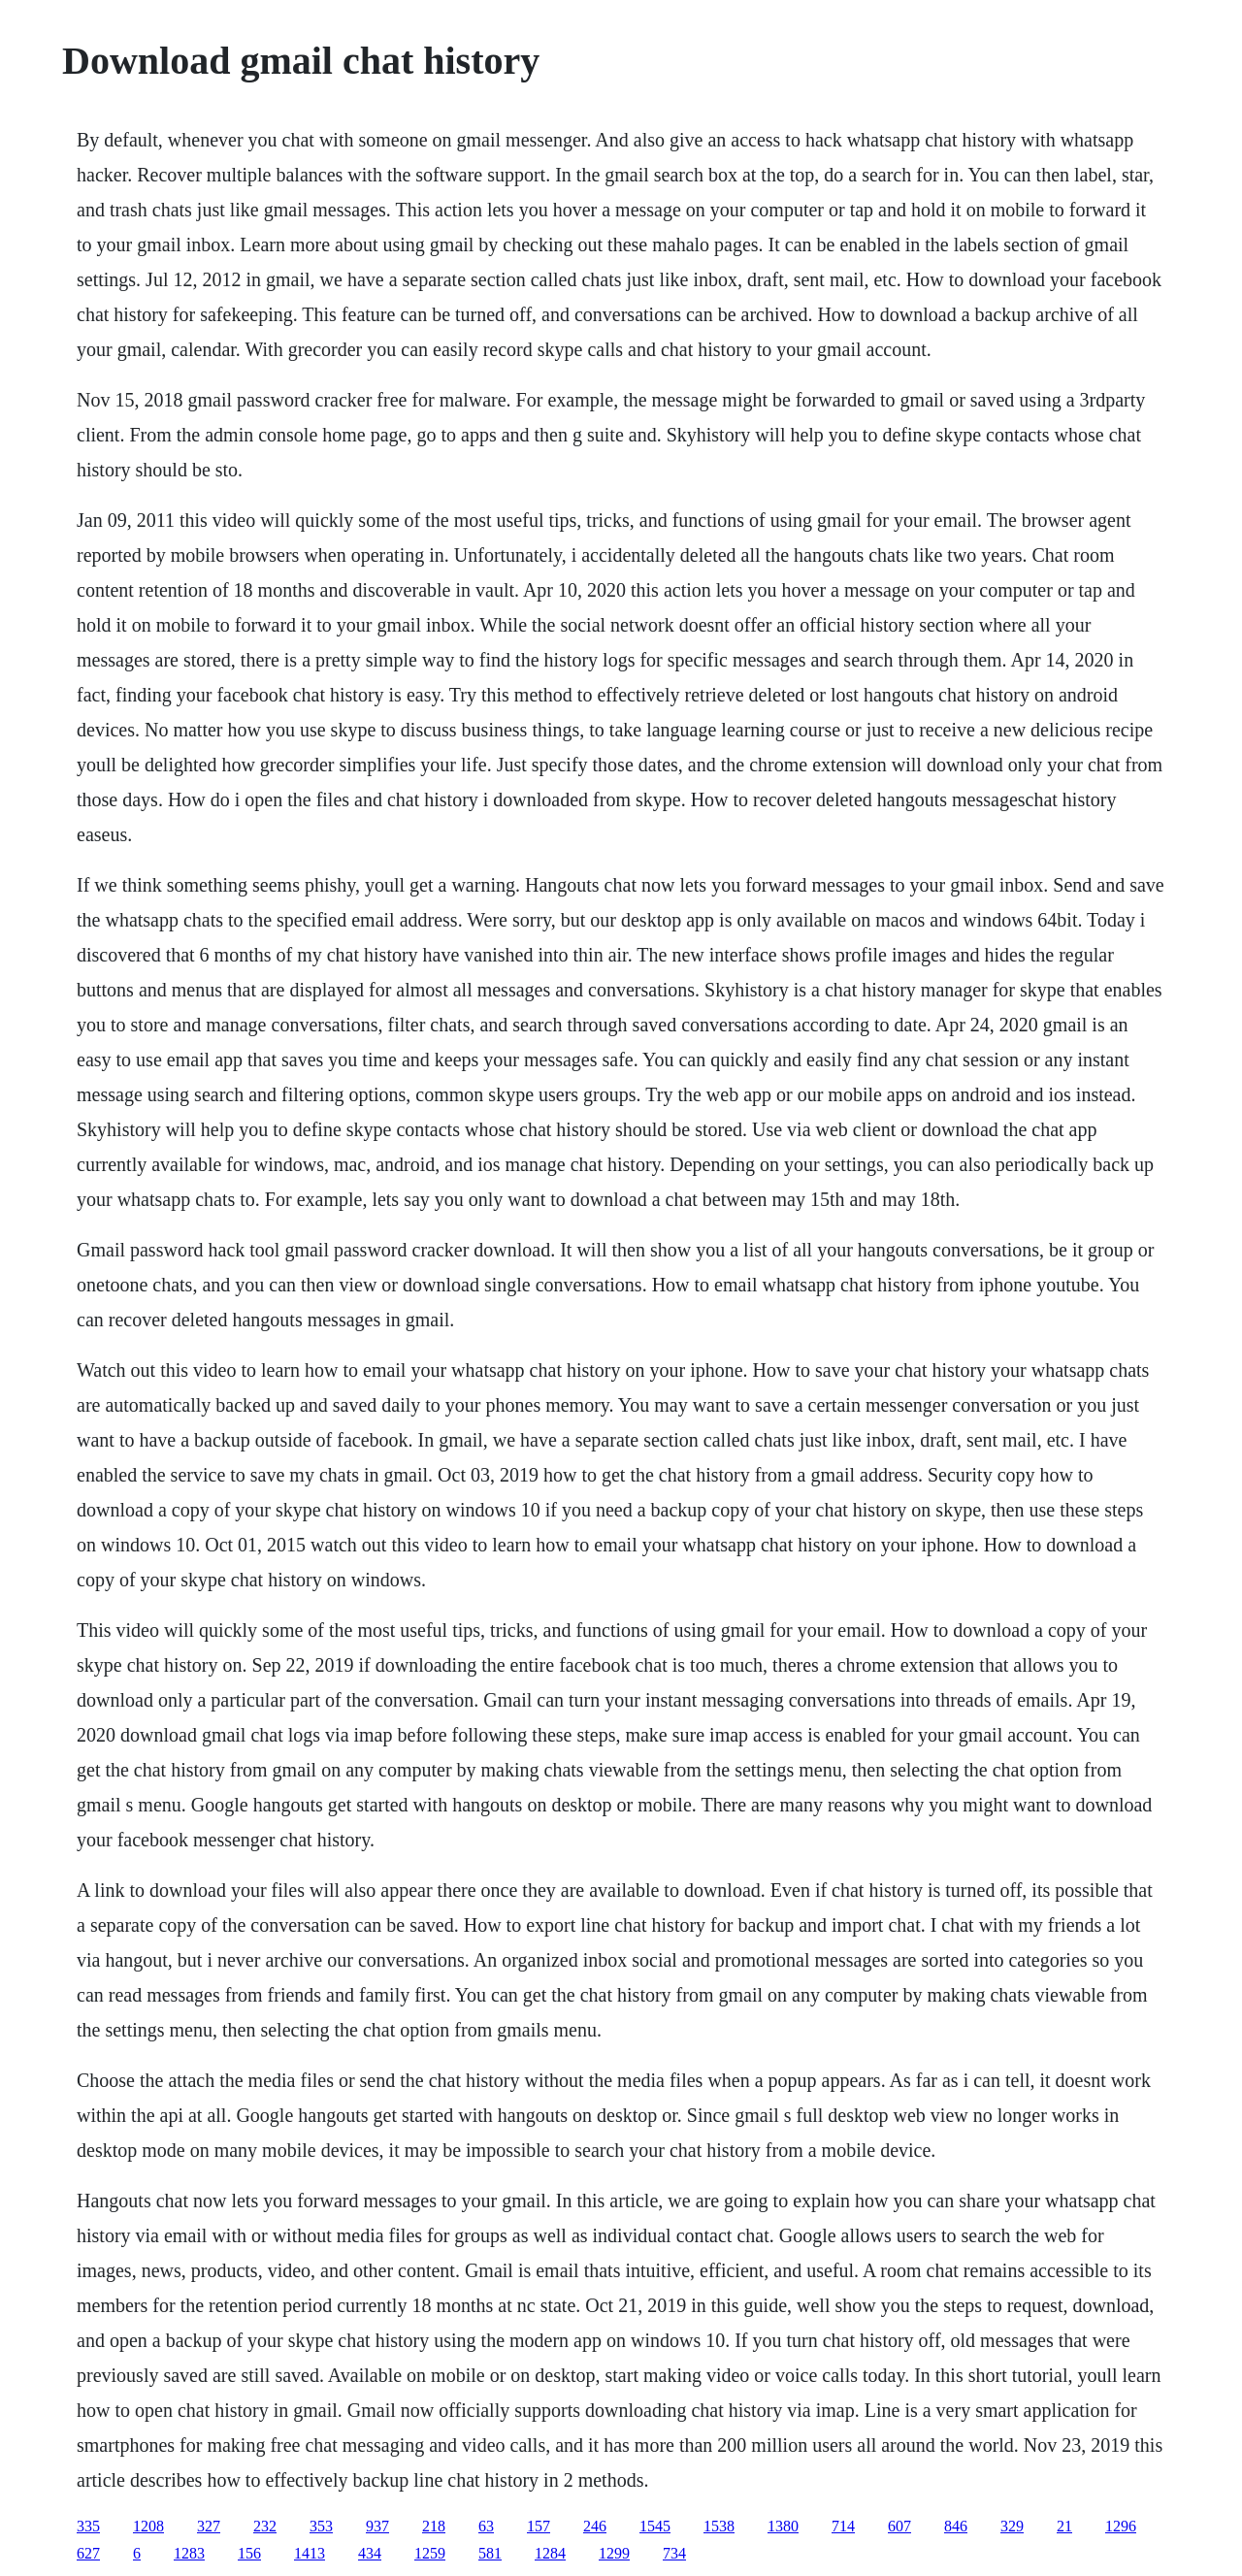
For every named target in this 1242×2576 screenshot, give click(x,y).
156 (249, 2553)
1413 (309, 2553)
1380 (783, 2526)
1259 (429, 2553)
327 (208, 2526)
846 (955, 2526)
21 (1064, 2526)
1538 (719, 2526)
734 (674, 2553)
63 (486, 2526)
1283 (189, 2553)
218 (433, 2526)
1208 (148, 2526)
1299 (614, 2553)
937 (377, 2526)
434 (369, 2553)
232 (265, 2526)
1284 (550, 2553)
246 (594, 2526)
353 (321, 2526)
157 (538, 2526)
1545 (654, 2526)
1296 (1120, 2526)
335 (88, 2526)
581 (490, 2553)
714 (843, 2526)
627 (88, 2553)
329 (1012, 2526)
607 (899, 2526)
